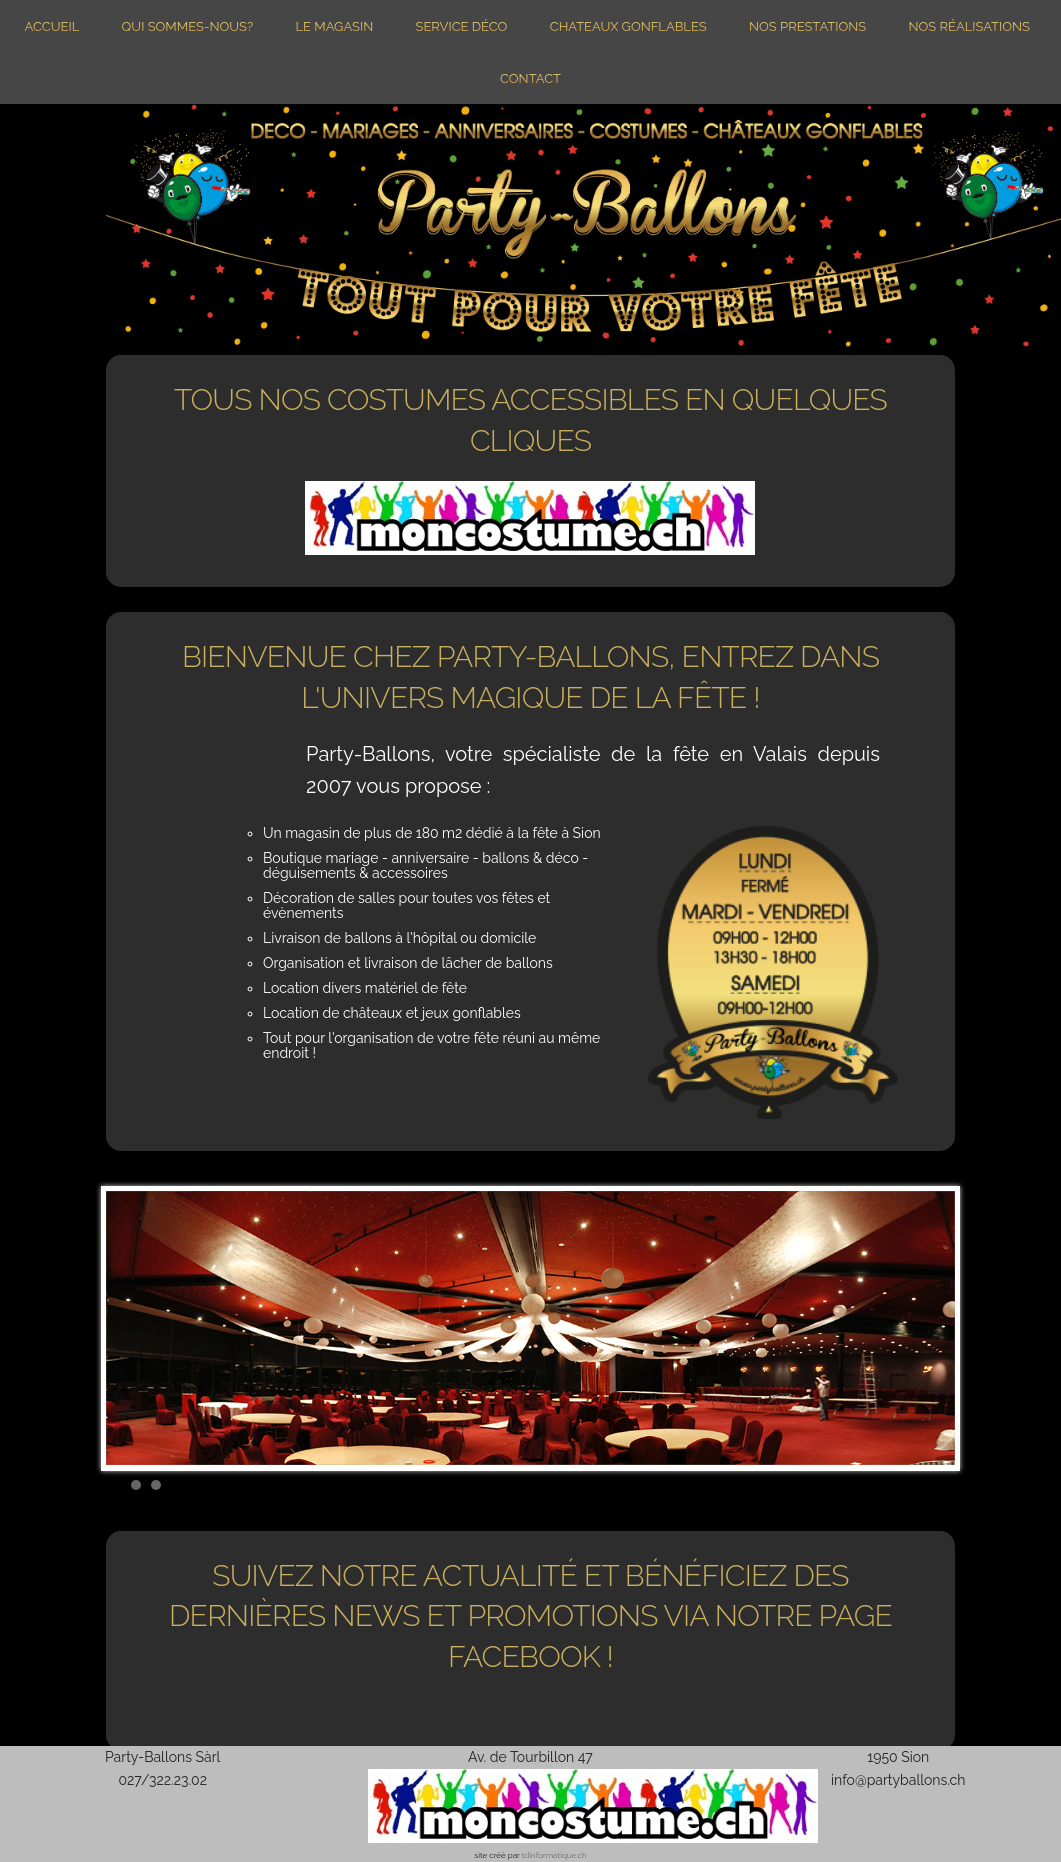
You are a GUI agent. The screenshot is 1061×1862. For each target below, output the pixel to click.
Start (930, 1482)
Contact (530, 78)
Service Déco (462, 26)
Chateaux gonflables (628, 26)
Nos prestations (807, 26)
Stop (945, 1482)
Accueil (52, 26)
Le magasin (334, 26)
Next (929, 1328)
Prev (132, 1328)
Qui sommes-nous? (187, 26)
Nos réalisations (968, 26)
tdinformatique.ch (554, 1855)
